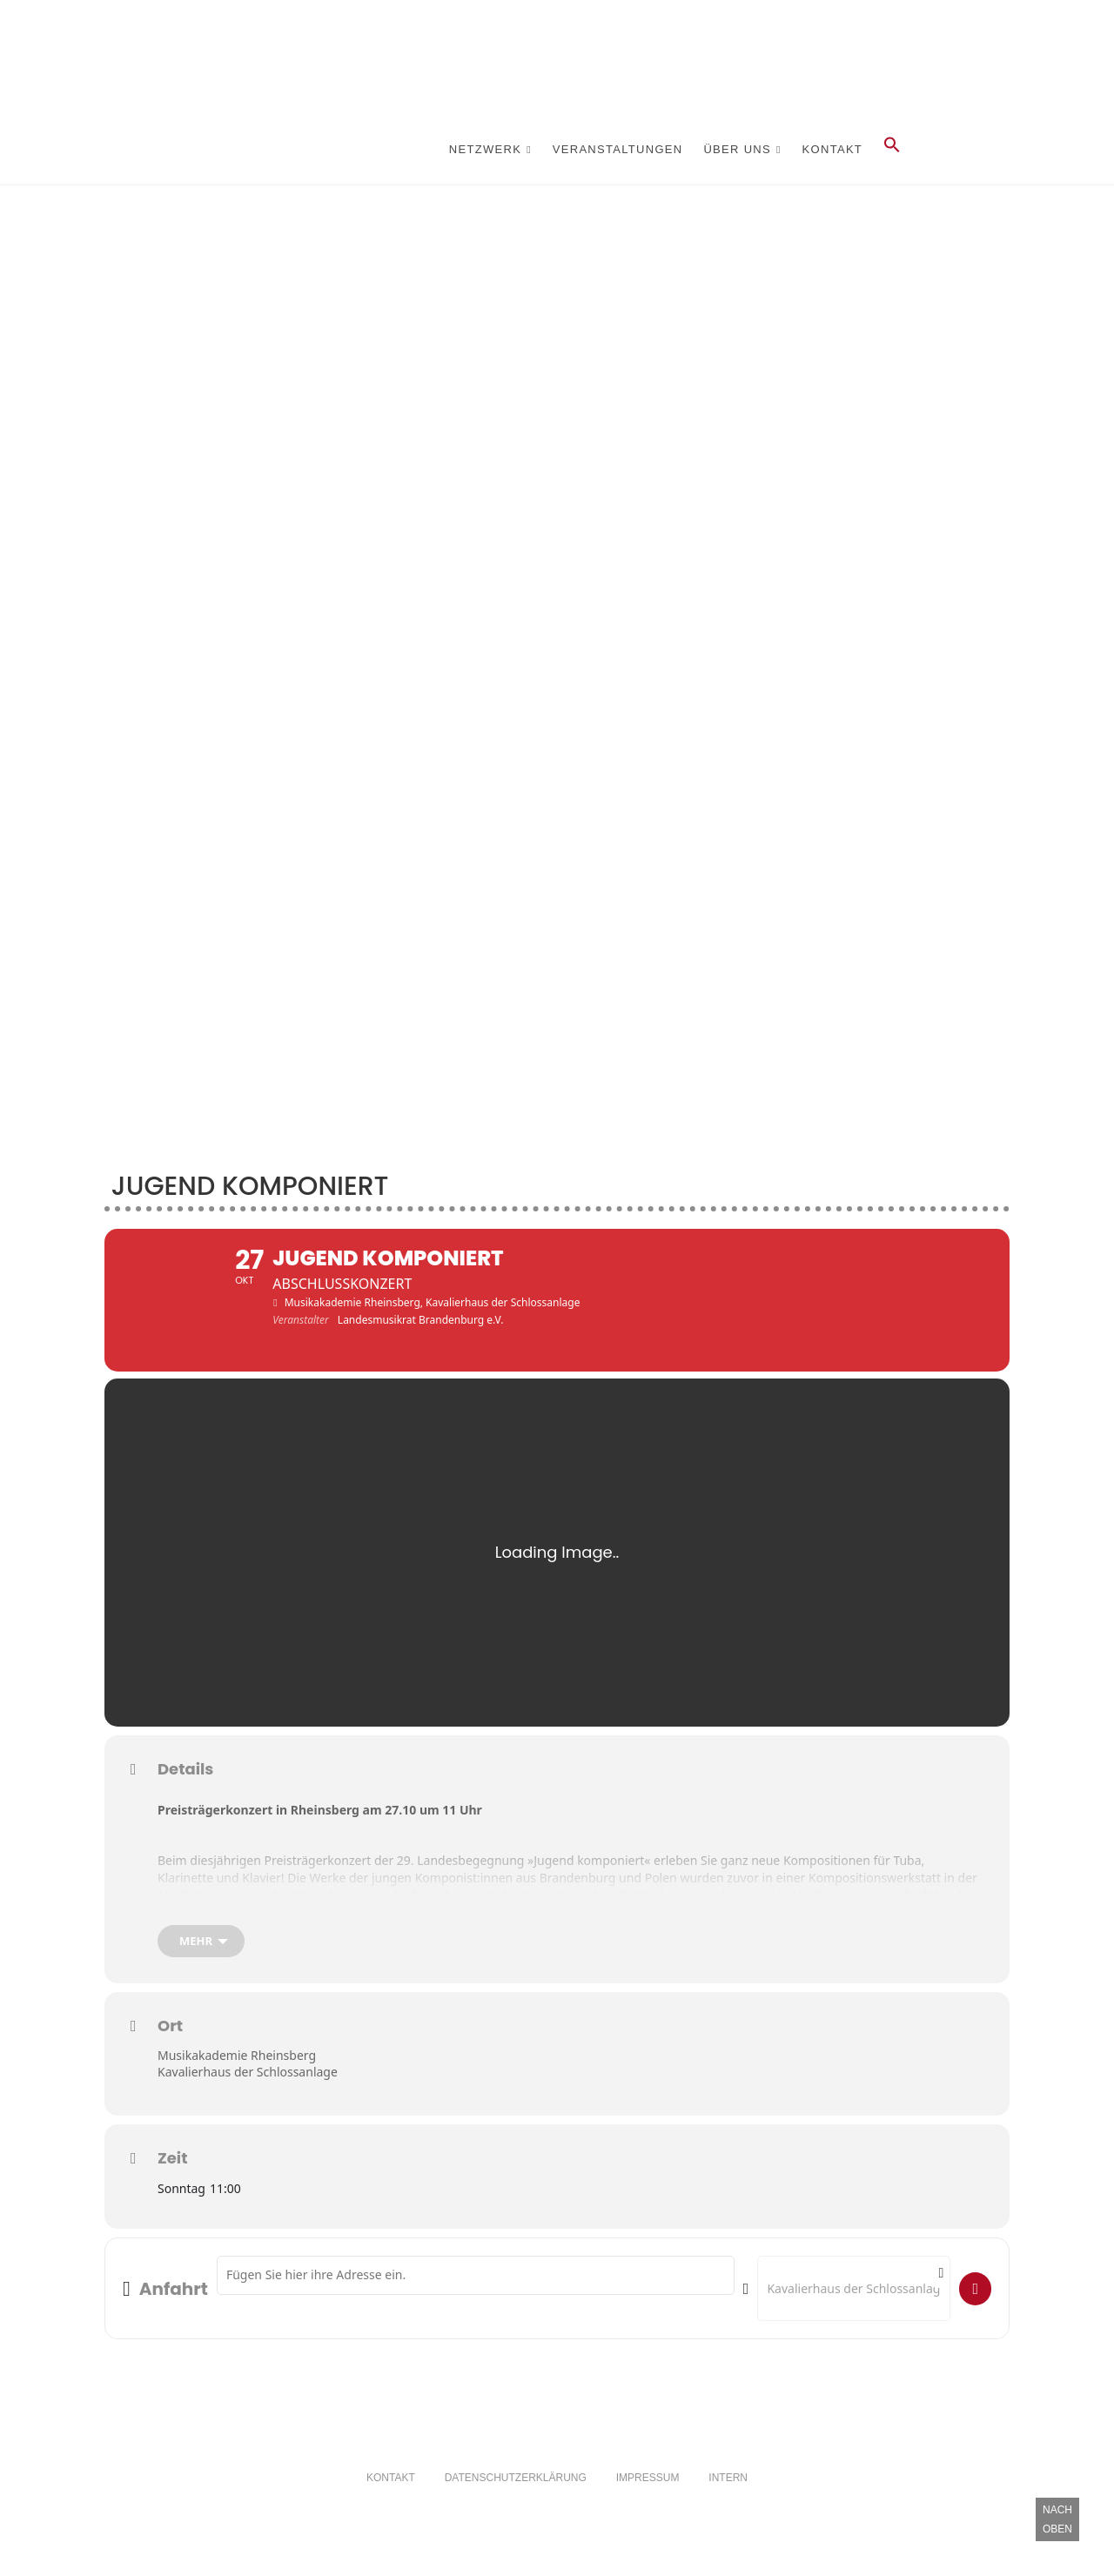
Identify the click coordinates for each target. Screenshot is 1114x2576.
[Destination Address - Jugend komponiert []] (853, 2303)
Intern (728, 2491)
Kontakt (832, 149)
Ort (170, 2040)
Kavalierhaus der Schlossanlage (248, 2086)
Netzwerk (485, 149)
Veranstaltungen (618, 149)
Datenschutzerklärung (516, 2491)
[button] (892, 149)
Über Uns (737, 149)
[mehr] (201, 1955)
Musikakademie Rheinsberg (237, 2069)
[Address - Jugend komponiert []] (476, 2290)
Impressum (648, 2491)
